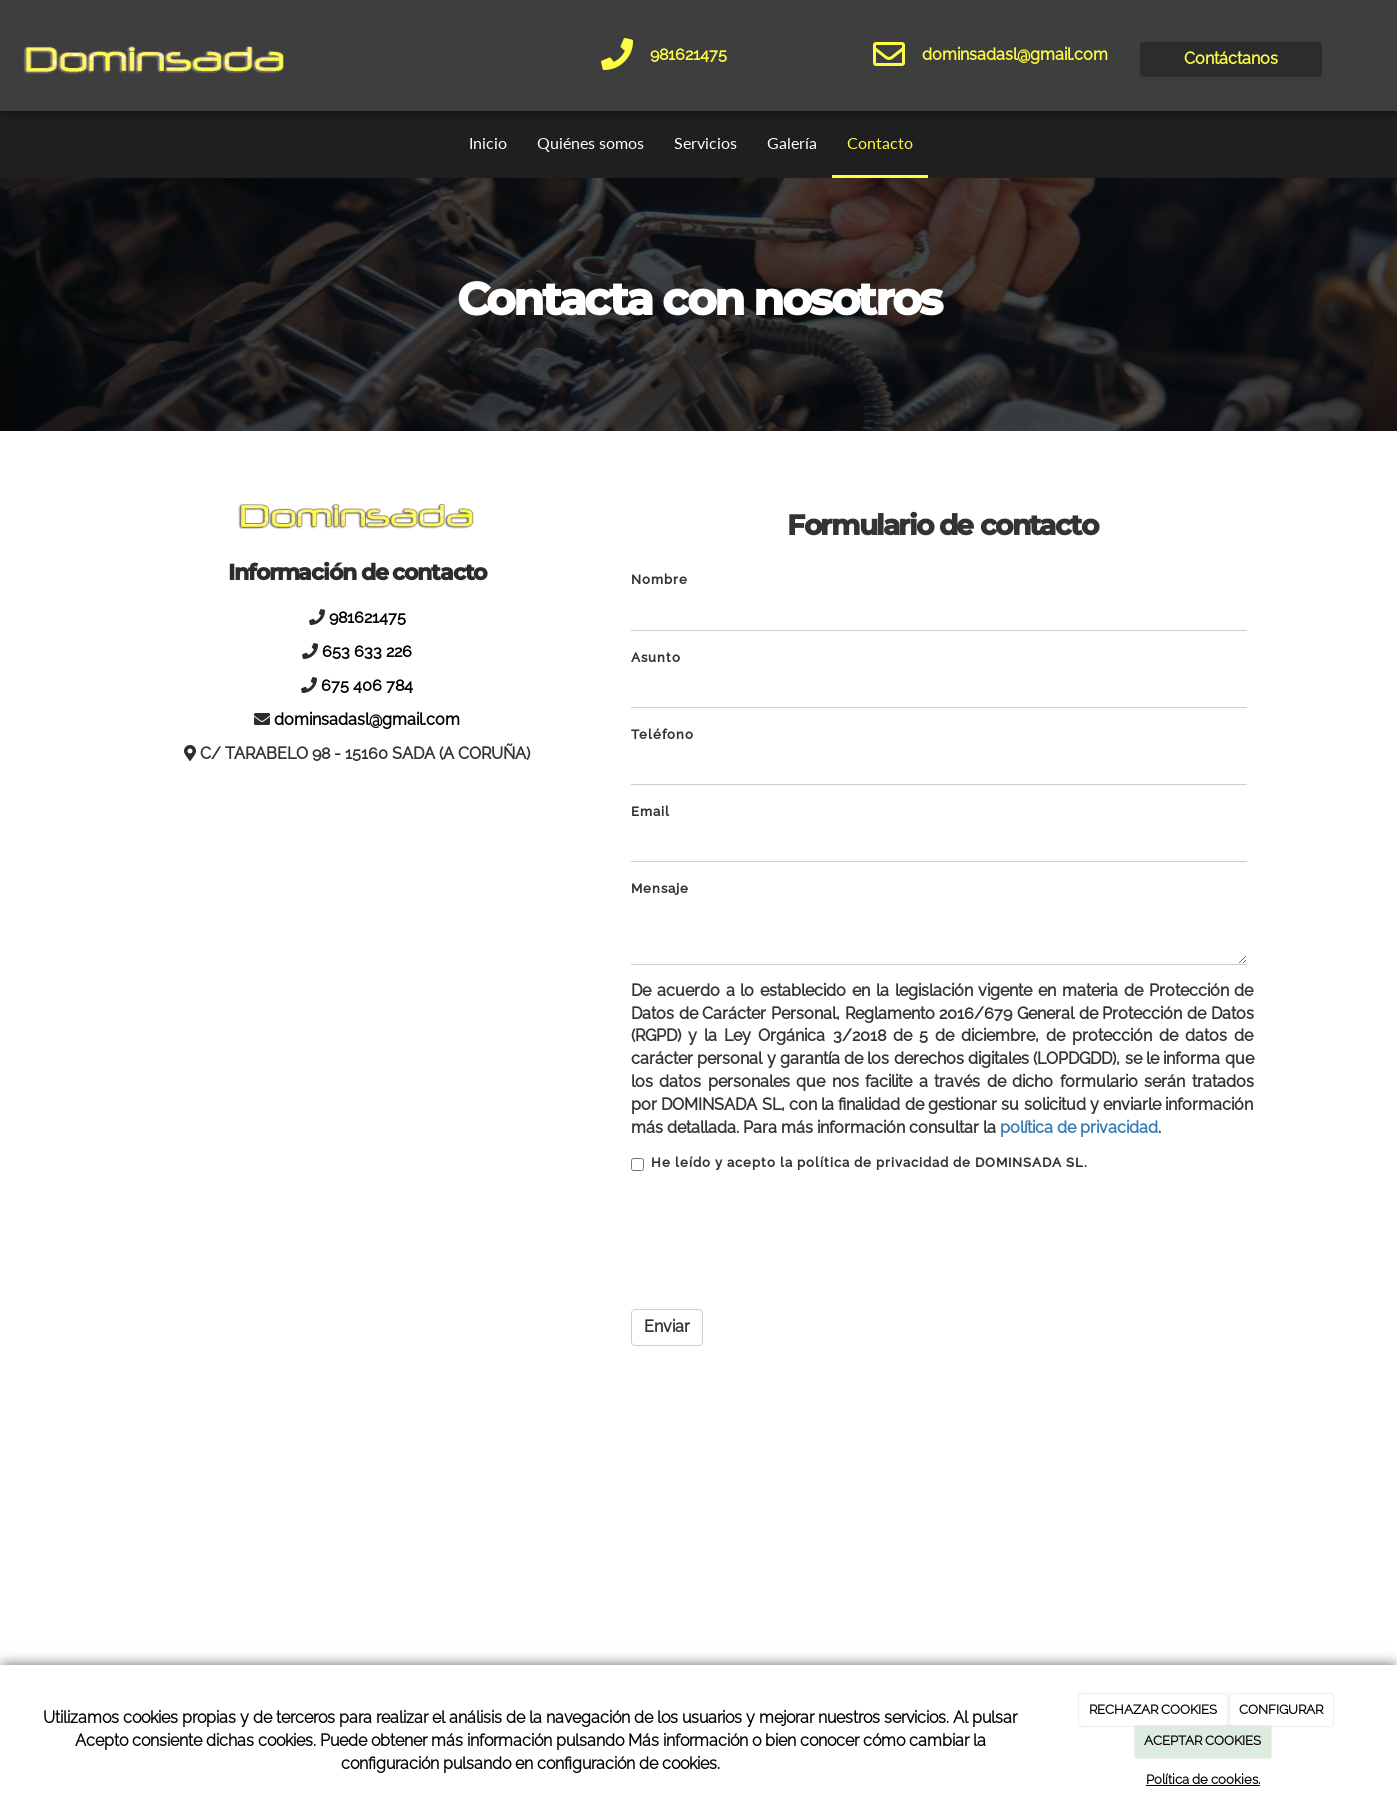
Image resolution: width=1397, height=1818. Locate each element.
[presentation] (783, 1242)
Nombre (659, 579)
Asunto (656, 657)
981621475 (688, 54)
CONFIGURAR (1281, 1709)
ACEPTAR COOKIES (1202, 1740)
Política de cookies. (1203, 1779)
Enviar (667, 1326)
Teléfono (662, 734)
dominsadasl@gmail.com (1015, 54)
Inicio (488, 142)
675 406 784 (367, 685)
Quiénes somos (590, 142)
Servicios (705, 142)
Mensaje (660, 888)
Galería (792, 142)
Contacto (880, 142)
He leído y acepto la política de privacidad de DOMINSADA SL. (859, 1163)
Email (650, 811)
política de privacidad (1079, 1127)
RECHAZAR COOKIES (1153, 1709)
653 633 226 (367, 651)
